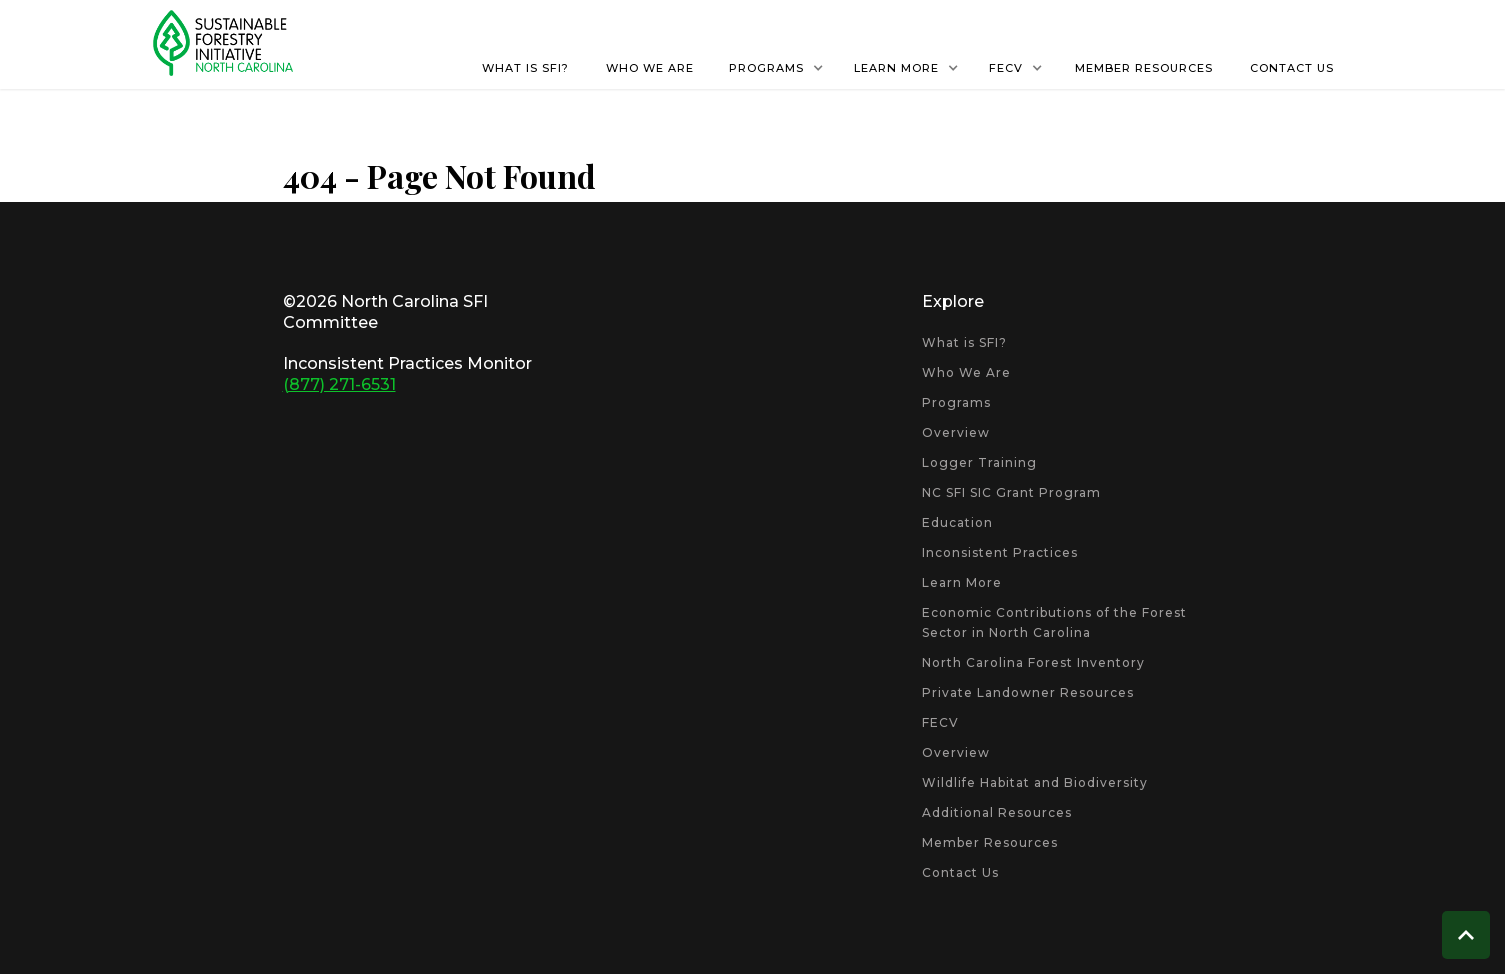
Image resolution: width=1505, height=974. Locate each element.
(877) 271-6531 (339, 384)
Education (957, 522)
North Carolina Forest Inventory (1033, 662)
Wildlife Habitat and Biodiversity (1035, 782)
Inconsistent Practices (1000, 552)
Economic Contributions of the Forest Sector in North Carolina (1054, 622)
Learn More (962, 582)
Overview (956, 432)
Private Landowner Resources (1028, 692)
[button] (776, 68)
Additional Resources (997, 812)
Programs (956, 402)
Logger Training (979, 462)
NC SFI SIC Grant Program (1011, 492)
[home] (223, 43)
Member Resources (990, 842)
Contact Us (960, 872)
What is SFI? (964, 342)
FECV (940, 722)
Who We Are (966, 372)
